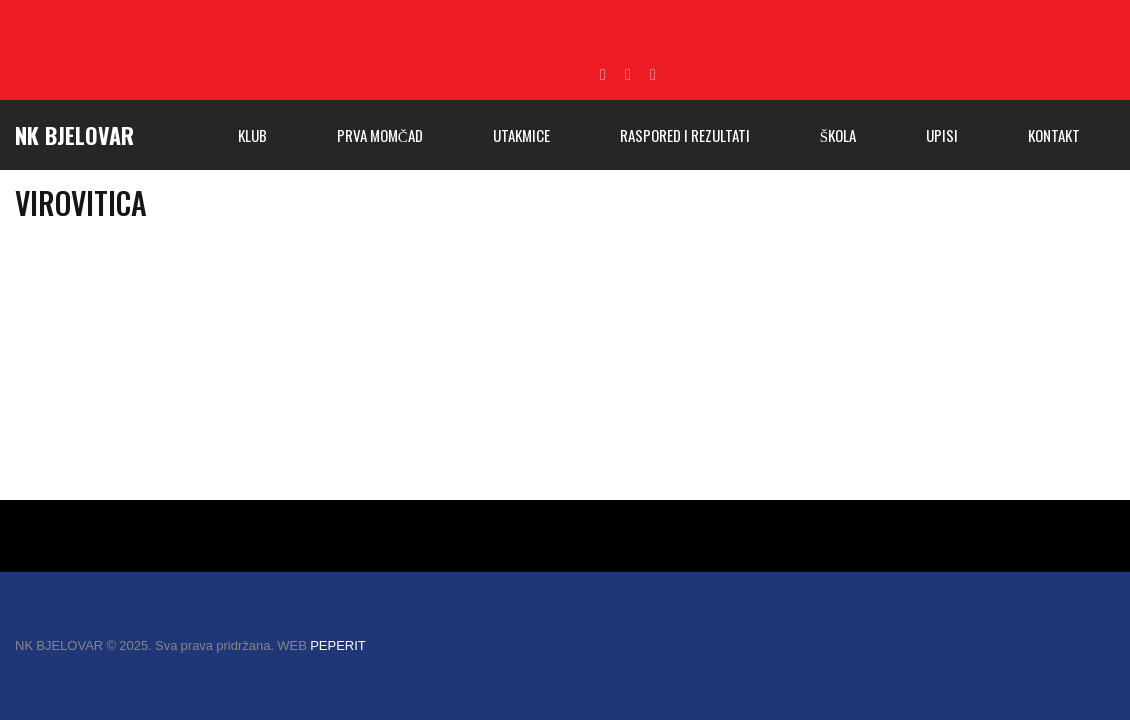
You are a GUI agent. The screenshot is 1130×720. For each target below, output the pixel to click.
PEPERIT (338, 645)
